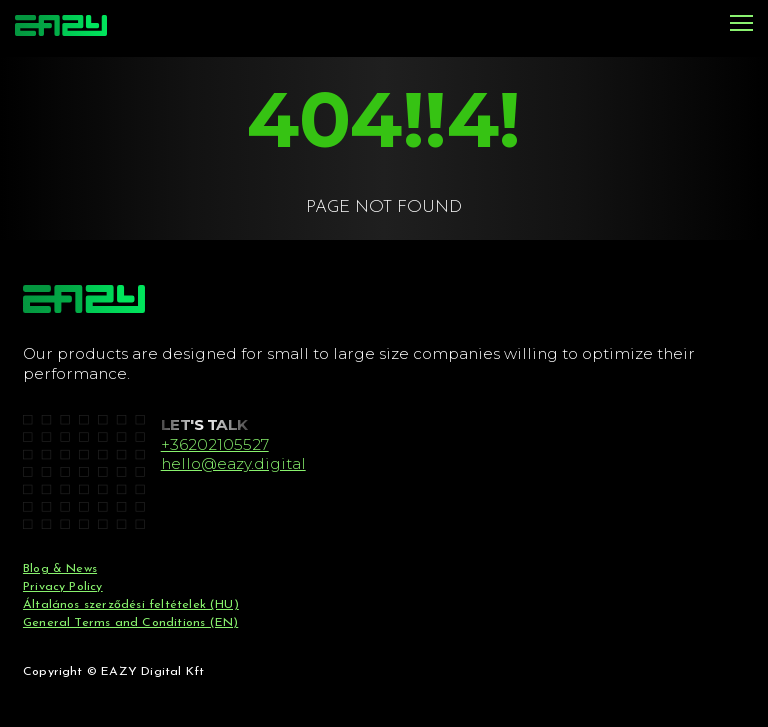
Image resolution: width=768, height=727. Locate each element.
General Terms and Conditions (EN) (130, 623)
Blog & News (60, 569)
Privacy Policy (63, 587)
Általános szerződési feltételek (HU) (131, 605)
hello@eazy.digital (233, 463)
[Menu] (741, 25)
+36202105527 (215, 444)
